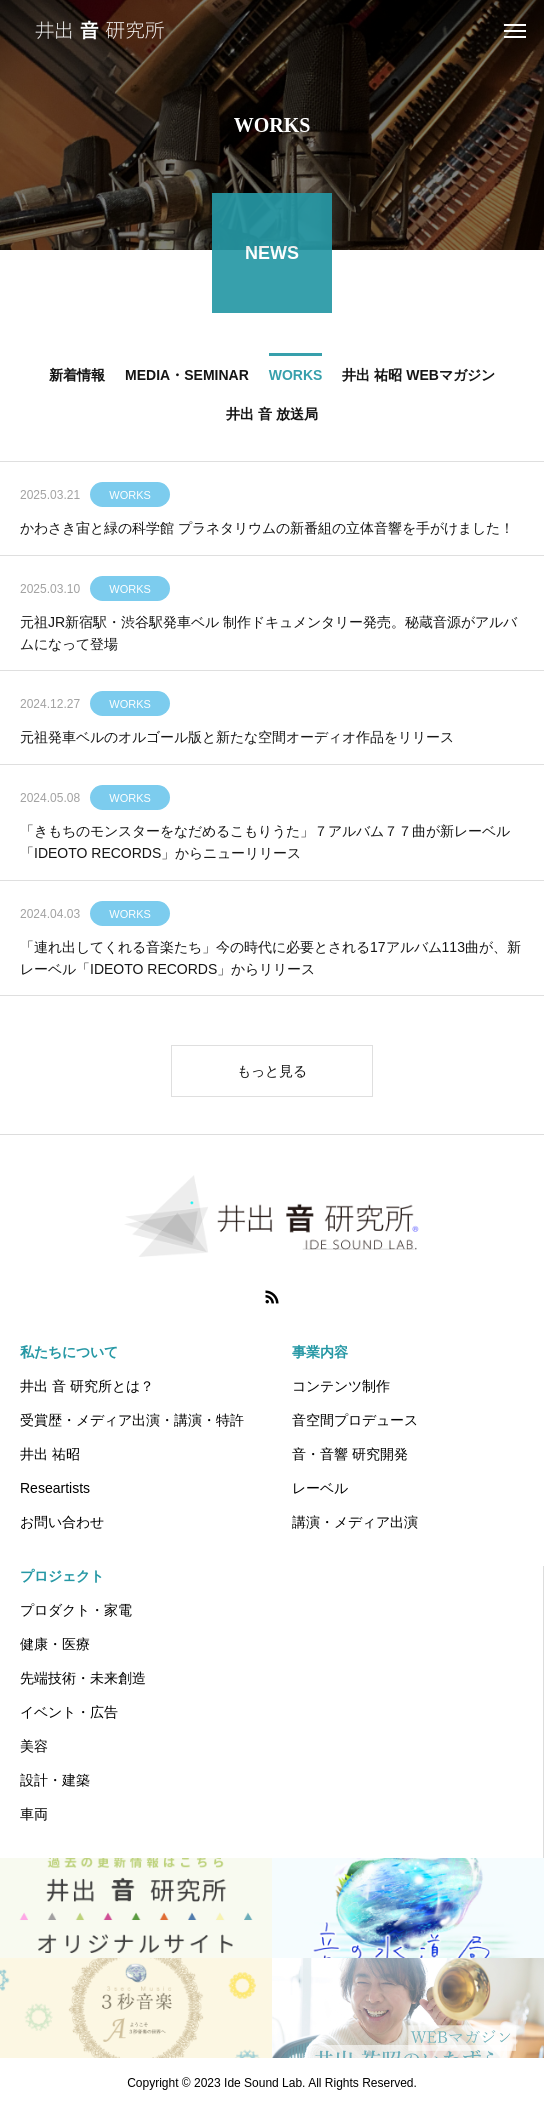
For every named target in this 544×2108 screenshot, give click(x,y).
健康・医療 (55, 1644)
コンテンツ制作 (341, 1386)
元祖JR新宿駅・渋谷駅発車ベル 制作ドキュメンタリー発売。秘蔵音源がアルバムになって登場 (268, 635)
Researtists (55, 1488)
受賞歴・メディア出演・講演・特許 (132, 1420)
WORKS (130, 498)
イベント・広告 (69, 1712)
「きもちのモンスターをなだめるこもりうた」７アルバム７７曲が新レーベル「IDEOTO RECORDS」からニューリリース (265, 844)
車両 (34, 1814)
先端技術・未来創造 (83, 1678)
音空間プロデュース (355, 1420)
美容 (34, 1746)
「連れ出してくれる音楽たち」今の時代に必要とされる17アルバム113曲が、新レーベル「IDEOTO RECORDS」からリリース (270, 960)
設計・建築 (55, 1780)
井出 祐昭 (50, 1454)
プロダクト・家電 (76, 1610)
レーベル (320, 1488)
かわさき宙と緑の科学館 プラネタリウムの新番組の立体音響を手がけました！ (267, 531)
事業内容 (320, 1352)
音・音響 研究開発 (350, 1454)
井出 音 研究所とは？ (87, 1386)
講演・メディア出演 (355, 1522)
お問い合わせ (62, 1522)
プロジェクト (62, 1576)
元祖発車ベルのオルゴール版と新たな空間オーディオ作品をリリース (237, 740)
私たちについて (69, 1352)
